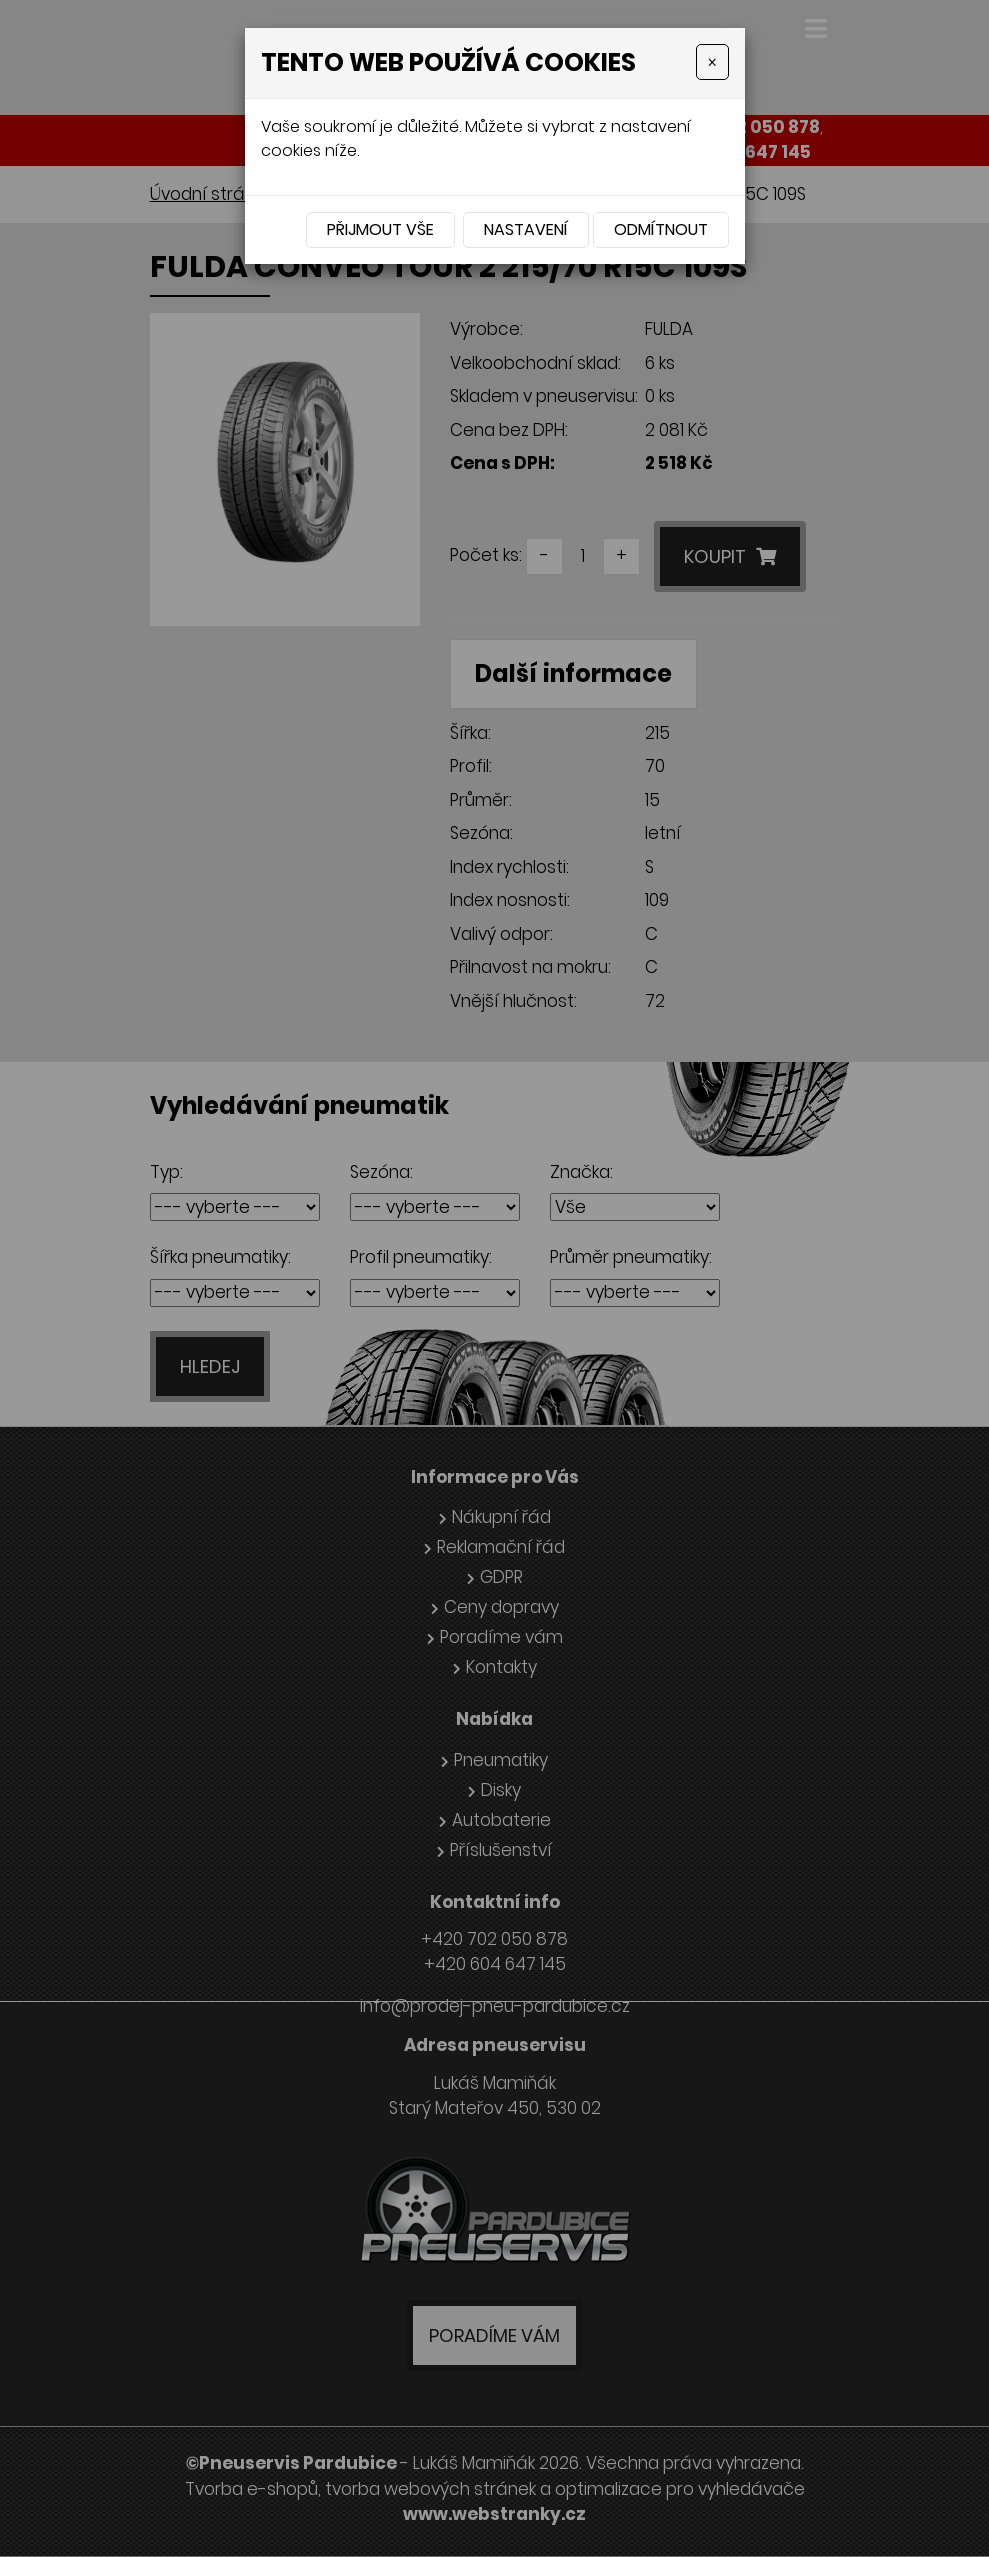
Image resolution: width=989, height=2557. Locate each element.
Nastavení (526, 229)
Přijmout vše (380, 229)
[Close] (712, 62)
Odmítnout (661, 229)
